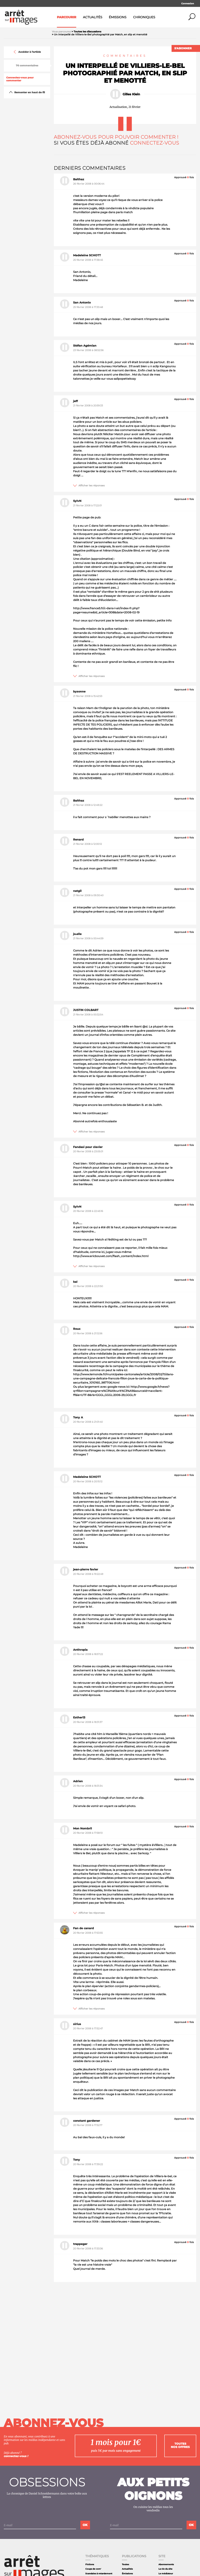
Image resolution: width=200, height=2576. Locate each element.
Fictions (89, 2564)
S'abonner (183, 48)
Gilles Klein (131, 94)
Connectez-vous (154, 143)
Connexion (187, 3)
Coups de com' (93, 2569)
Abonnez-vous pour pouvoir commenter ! (116, 137)
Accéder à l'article (27, 52)
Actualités (92, 17)
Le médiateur (165, 2573)
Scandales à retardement (98, 2573)
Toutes (125, 2564)
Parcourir (66, 17)
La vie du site (165, 2569)
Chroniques (144, 17)
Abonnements (166, 2564)
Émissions (117, 17)
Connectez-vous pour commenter (20, 79)
